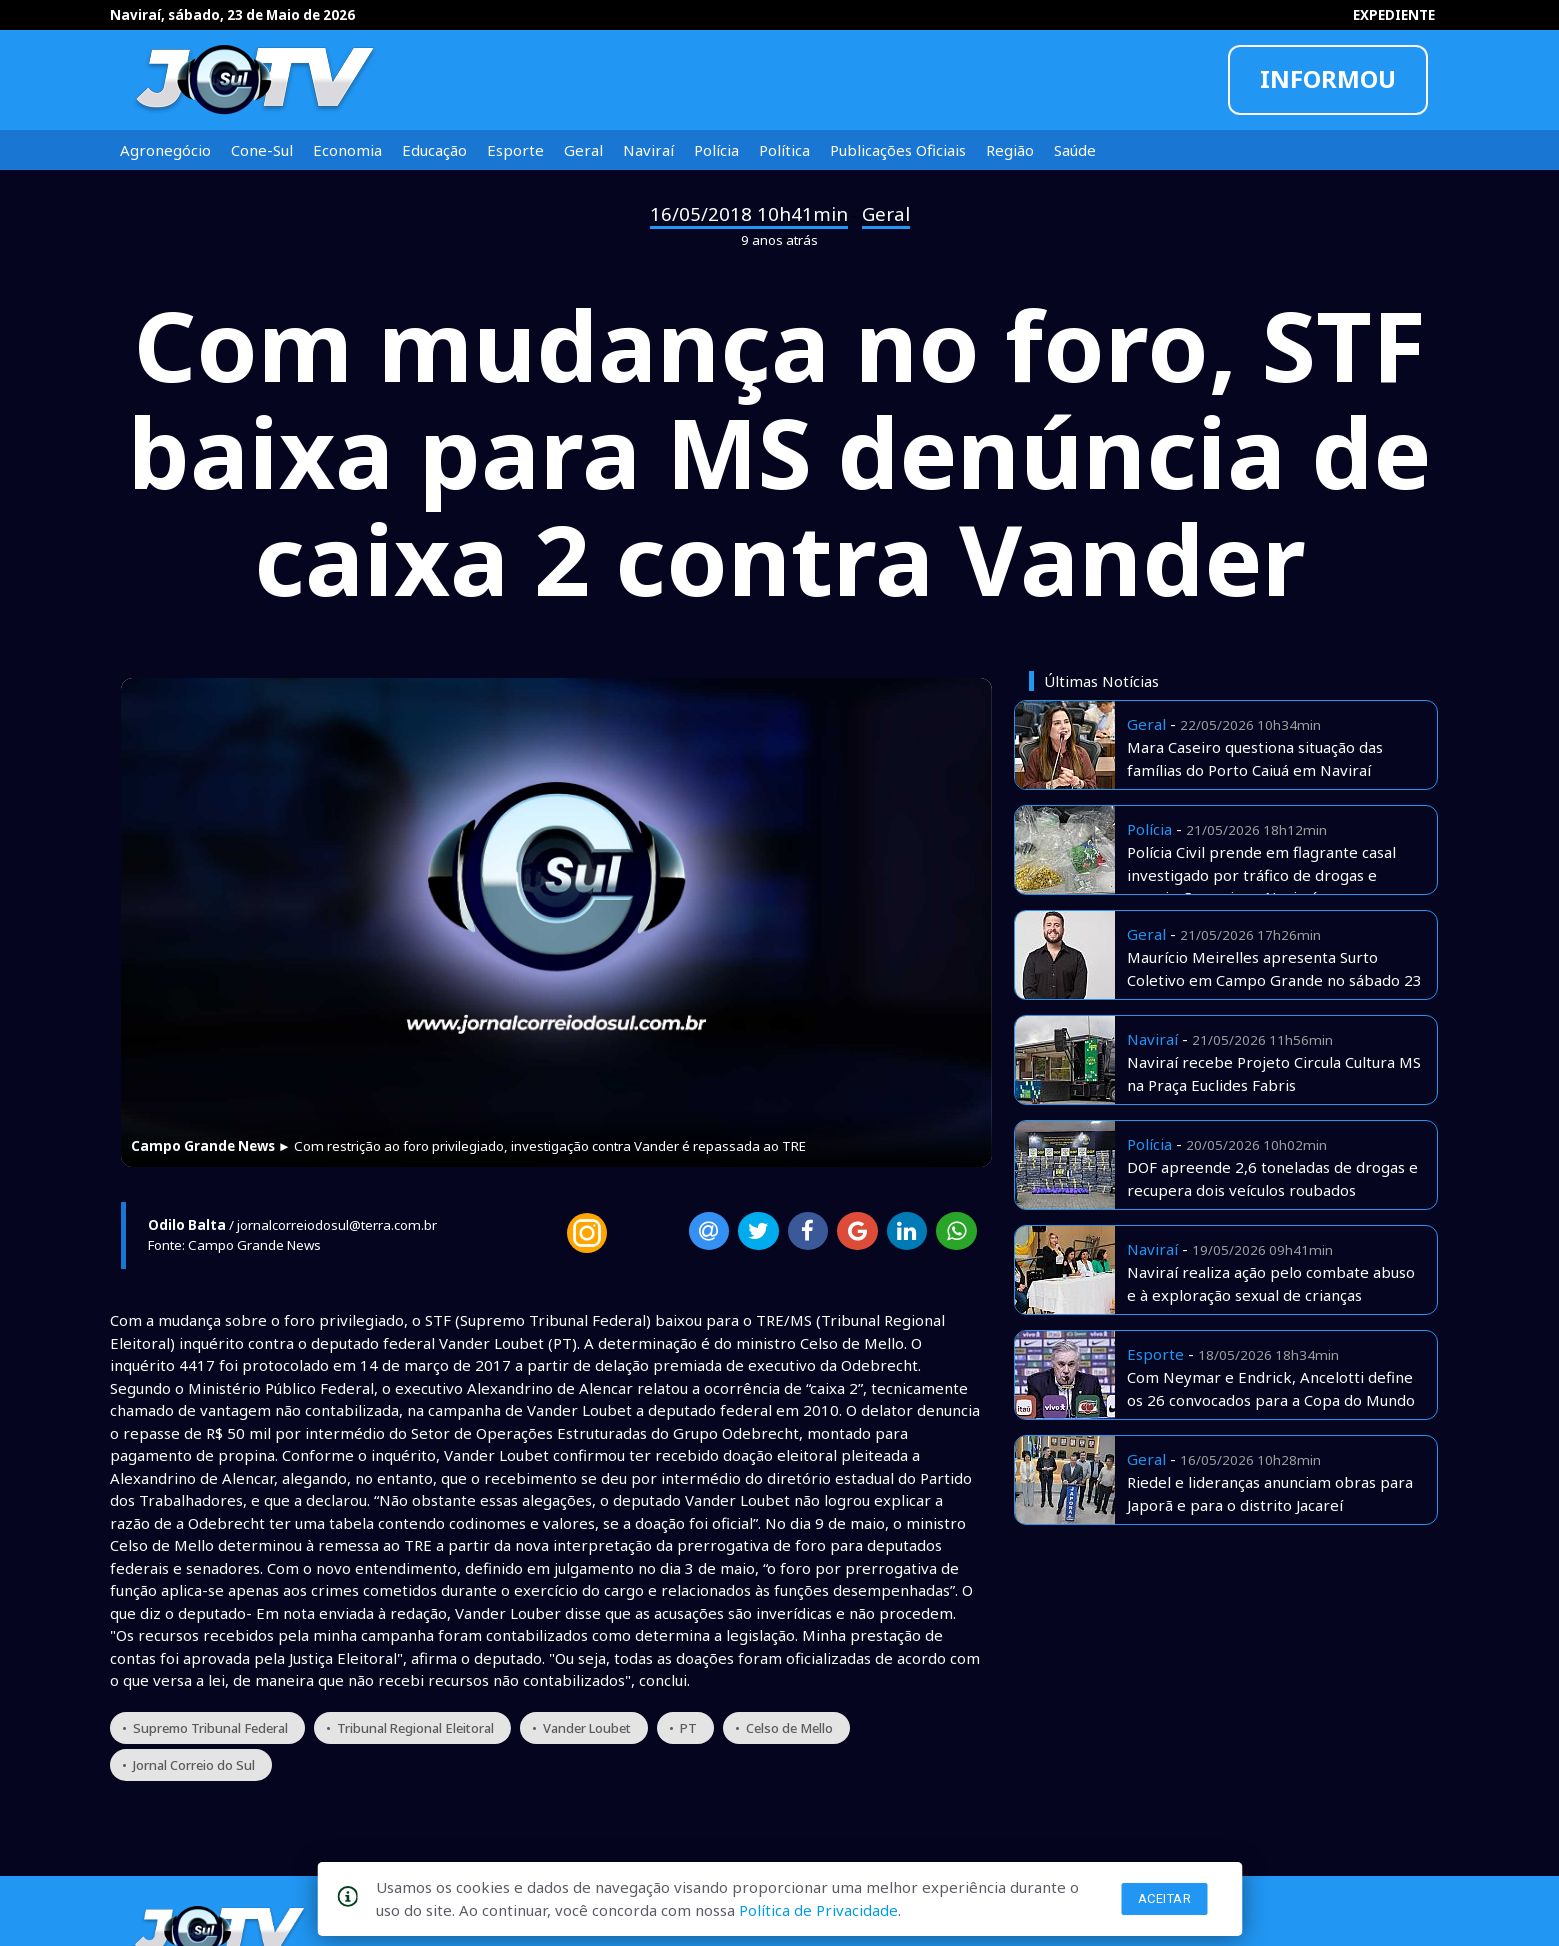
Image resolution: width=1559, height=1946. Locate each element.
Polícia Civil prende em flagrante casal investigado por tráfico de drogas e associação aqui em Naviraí (1261, 874)
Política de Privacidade (818, 1910)
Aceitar (1165, 1898)
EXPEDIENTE (1394, 15)
